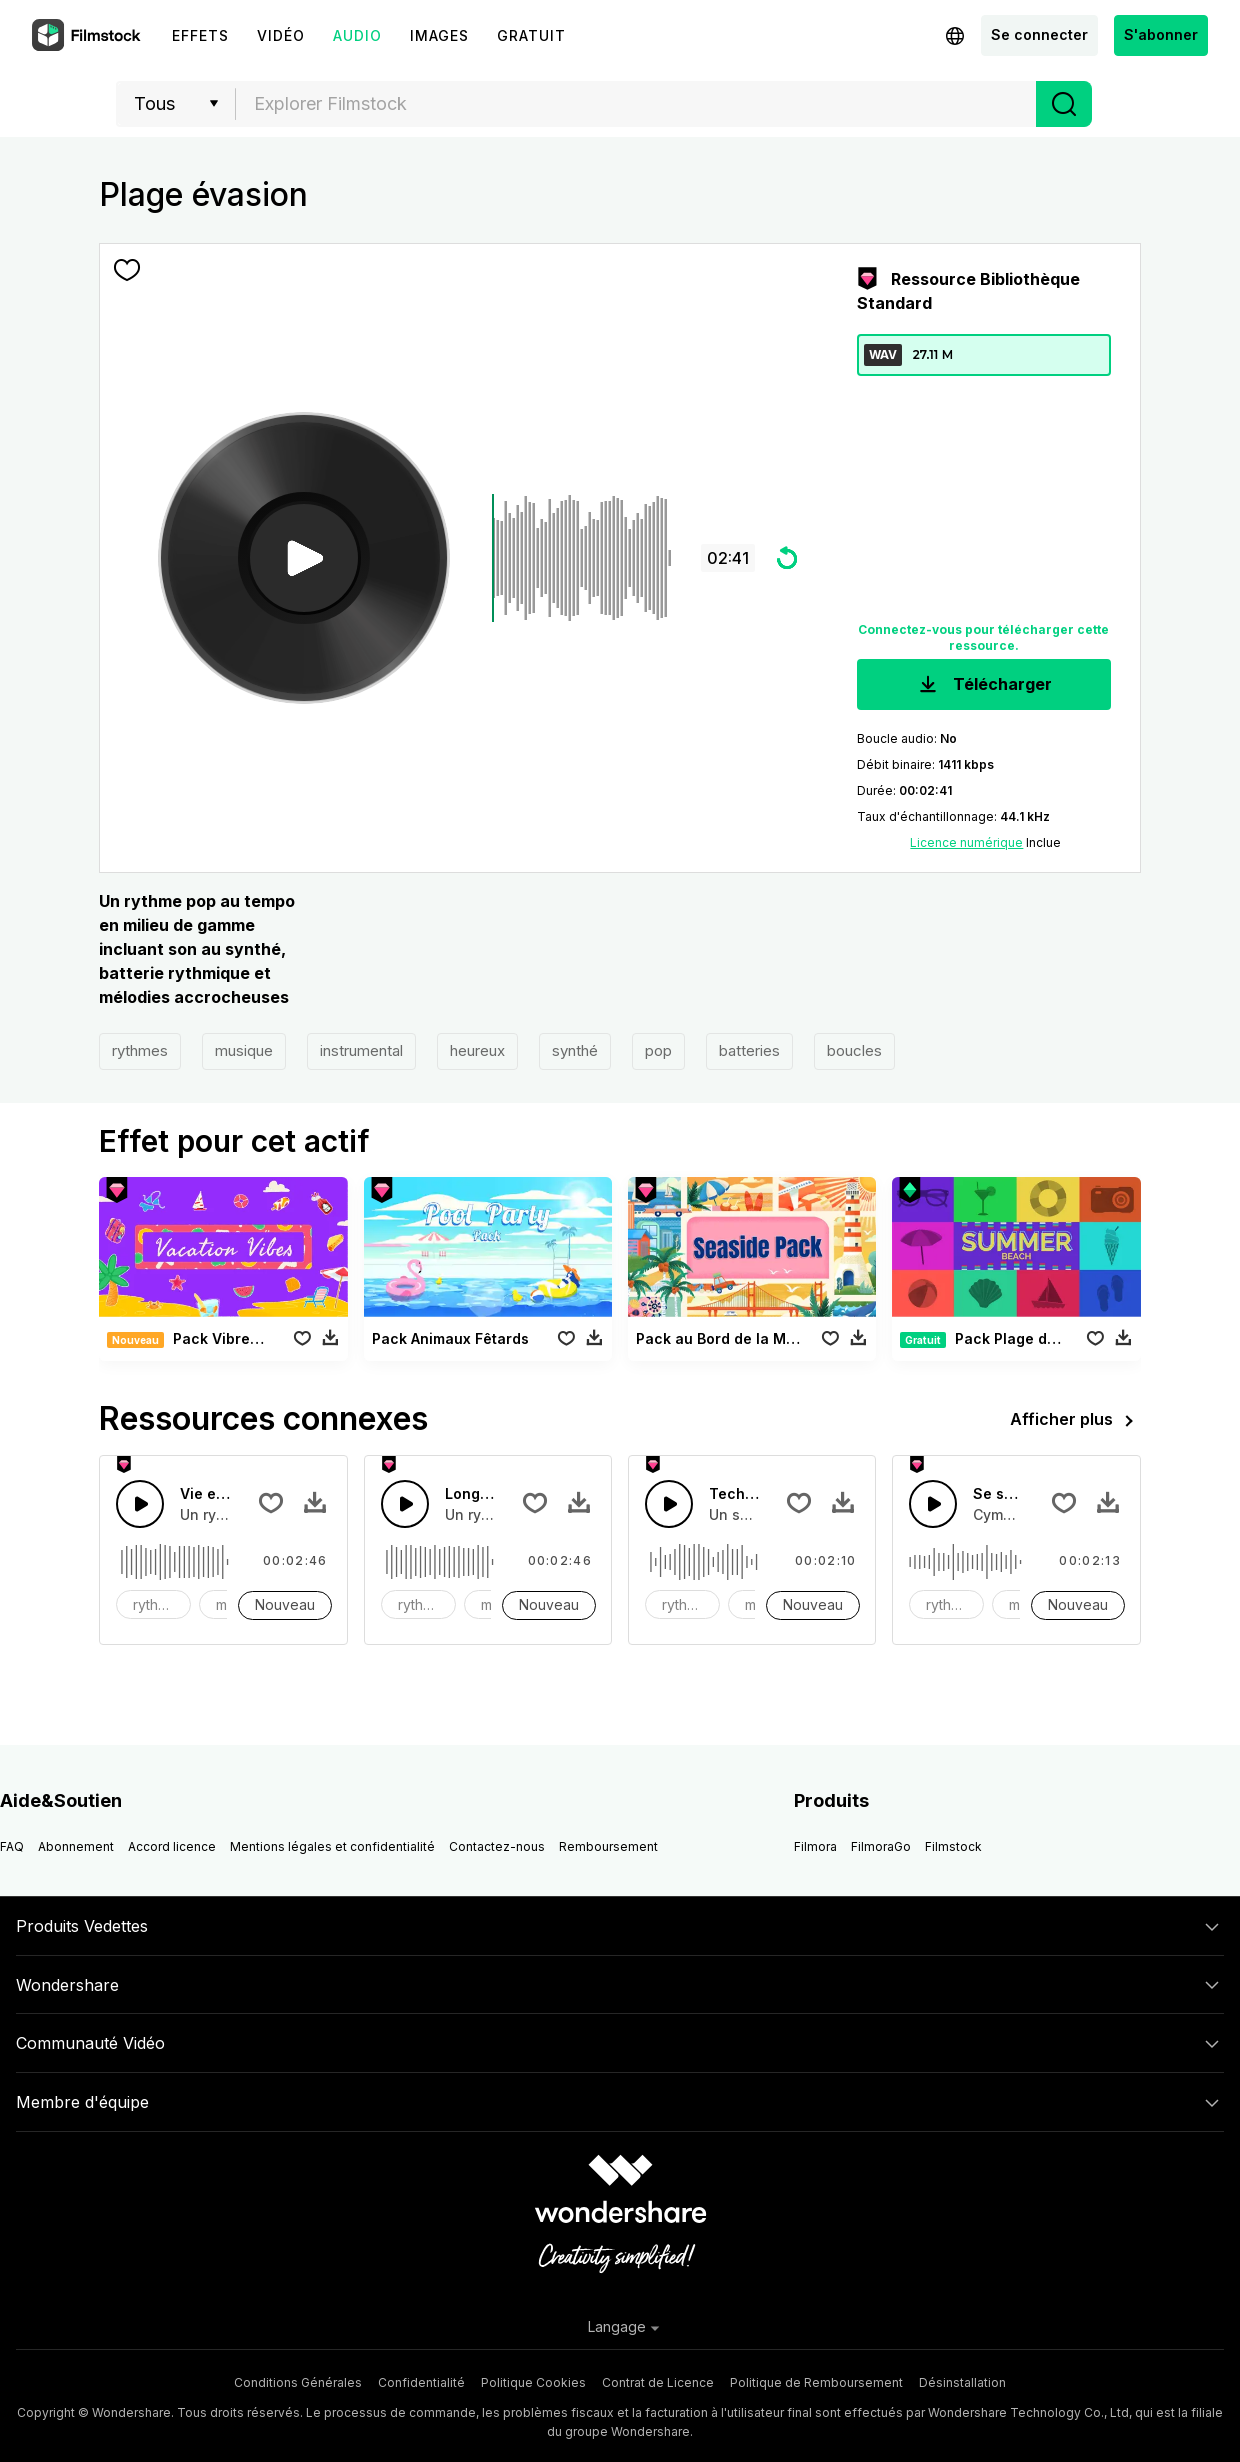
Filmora (815, 1846)
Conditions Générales (298, 2382)
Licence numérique (966, 842)
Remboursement (608, 1846)
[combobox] (636, 104)
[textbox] (636, 104)
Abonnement (76, 1846)
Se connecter (1039, 34)
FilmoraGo (881, 1846)
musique (244, 1050)
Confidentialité (421, 2382)
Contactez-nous (497, 1846)
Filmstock (953, 1846)
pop (658, 1050)
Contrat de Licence (658, 2382)
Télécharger (983, 685)
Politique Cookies (533, 2382)
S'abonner (1161, 34)
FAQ (12, 1846)
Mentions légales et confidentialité (332, 1846)
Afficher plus (1075, 1421)
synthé (575, 1050)
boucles (854, 1050)
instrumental (361, 1050)
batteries (749, 1050)
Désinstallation (962, 2382)
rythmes (140, 1050)
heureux (477, 1050)
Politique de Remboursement (816, 2382)
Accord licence (172, 1846)
